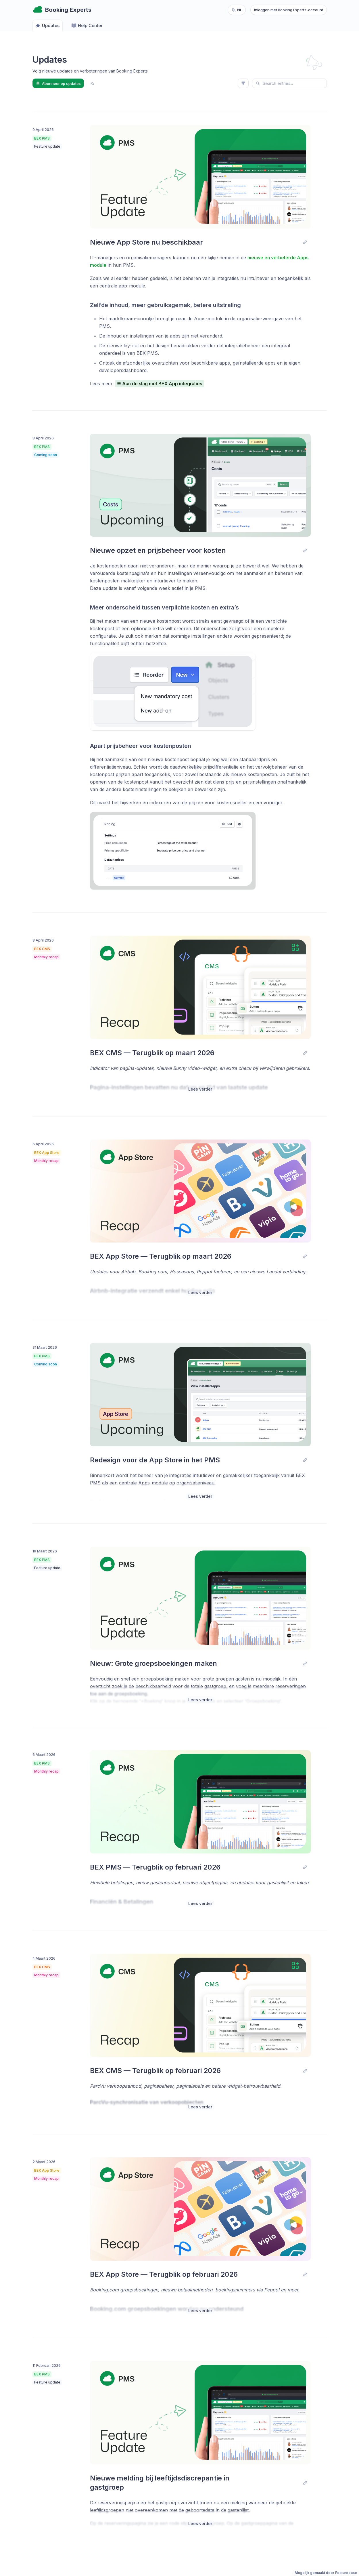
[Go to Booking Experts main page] (61, 10)
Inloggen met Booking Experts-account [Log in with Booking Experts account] (288, 9)
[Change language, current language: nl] (237, 10)
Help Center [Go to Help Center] (87, 25)
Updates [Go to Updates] (47, 25)
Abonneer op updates (58, 83)
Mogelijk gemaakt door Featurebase (326, 2573)
